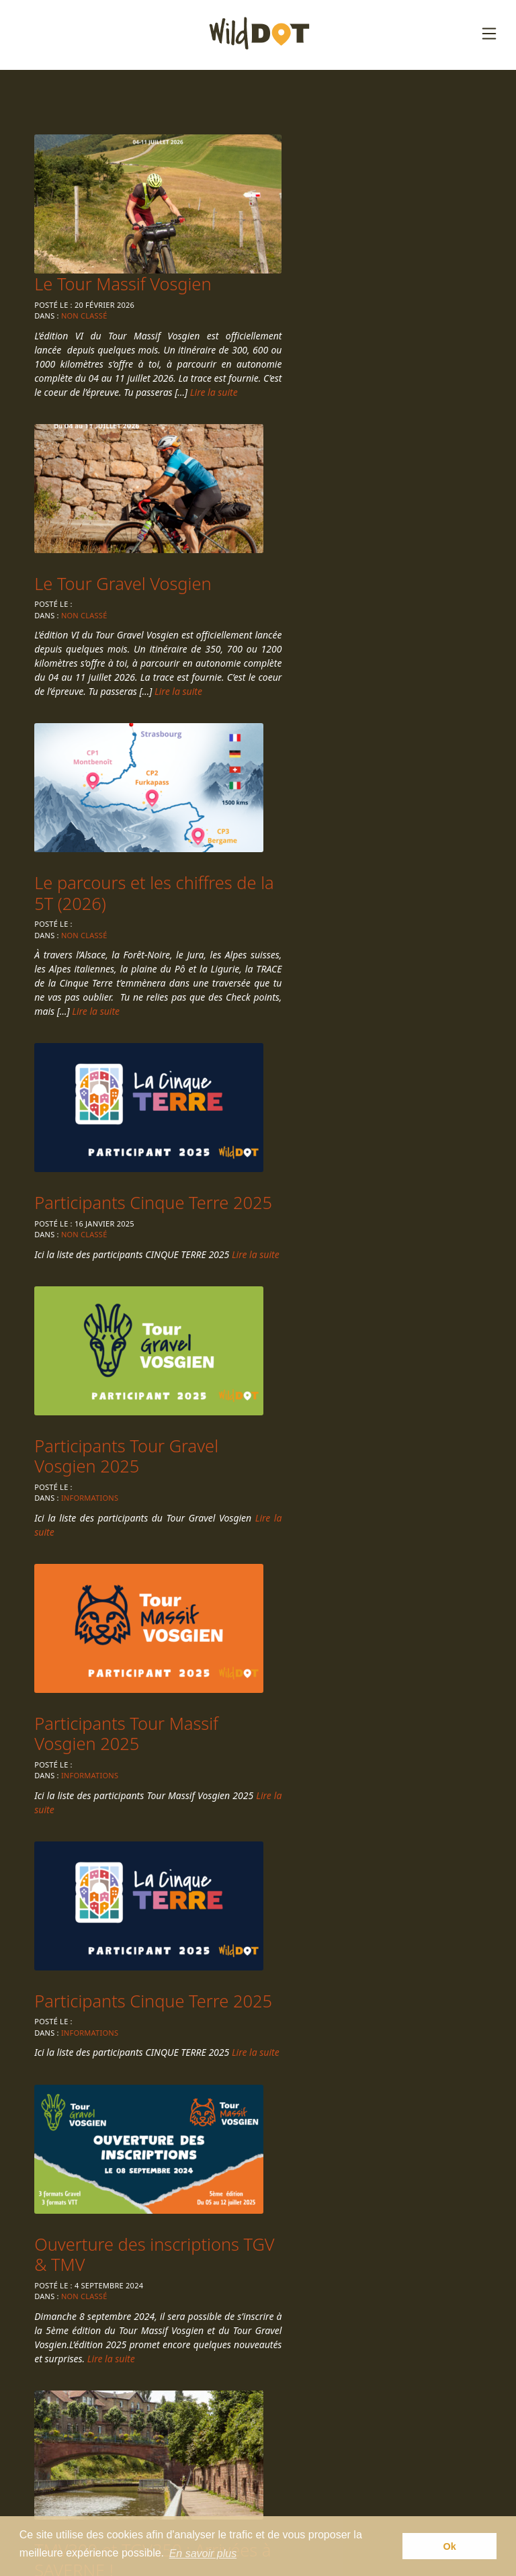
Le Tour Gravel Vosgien (124, 448)
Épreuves (251, 2406)
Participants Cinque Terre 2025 (133, 782)
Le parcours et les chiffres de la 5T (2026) (365, 458)
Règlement (257, 2427)
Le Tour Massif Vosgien (354, 144)
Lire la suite (410, 266)
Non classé (316, 176)
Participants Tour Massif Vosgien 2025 (128, 1049)
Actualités (253, 2448)
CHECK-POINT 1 (97, 1645)
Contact (247, 2468)
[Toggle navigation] (489, 33)
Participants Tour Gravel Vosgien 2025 (358, 782)
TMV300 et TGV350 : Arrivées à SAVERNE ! (346, 1317)
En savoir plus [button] (203, 2555)
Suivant (142, 1838)
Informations (321, 824)
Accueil (245, 2385)
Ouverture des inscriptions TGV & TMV (138, 1317)
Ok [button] (449, 2547)
